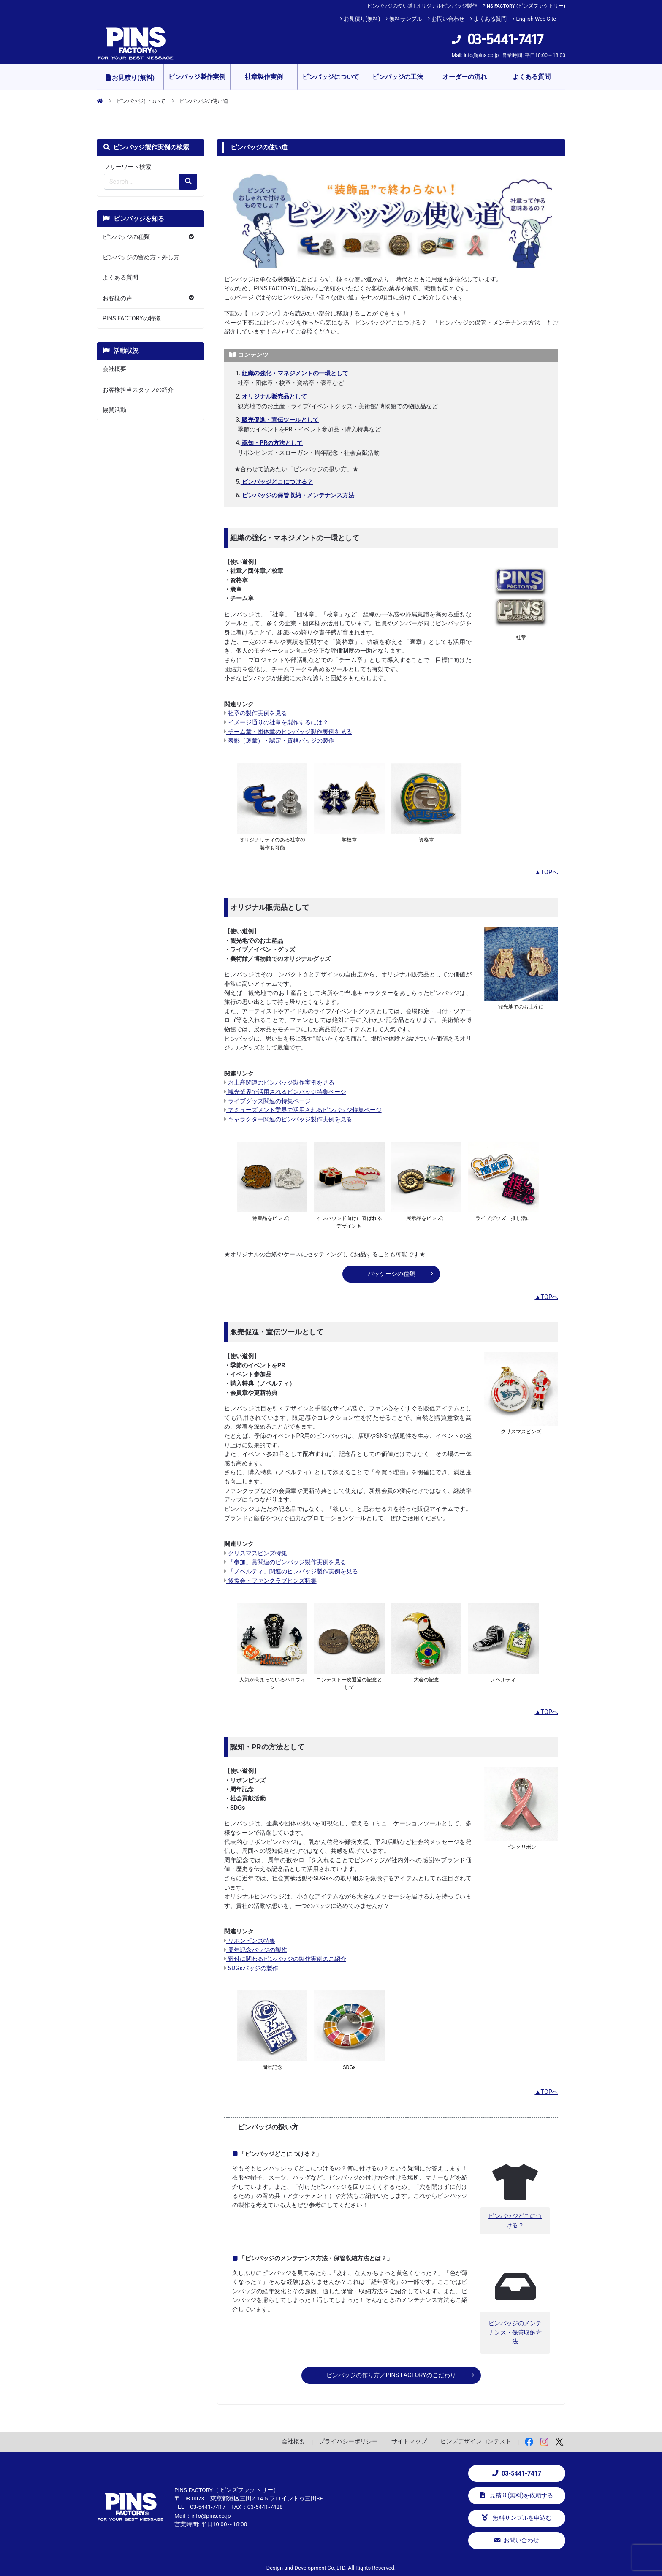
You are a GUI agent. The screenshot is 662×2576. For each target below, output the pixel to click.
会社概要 (114, 369)
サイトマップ (409, 2441)
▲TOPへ (546, 872)
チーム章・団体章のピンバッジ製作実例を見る (288, 731)
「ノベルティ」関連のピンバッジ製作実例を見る (291, 1571)
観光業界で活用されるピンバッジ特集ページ (285, 1091)
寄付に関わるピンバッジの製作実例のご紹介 (285, 1959)
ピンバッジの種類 (126, 237)
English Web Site (536, 19)
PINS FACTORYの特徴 (132, 318)
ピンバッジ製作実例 (196, 77)
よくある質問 (490, 19)
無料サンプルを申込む (517, 2518)
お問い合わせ (447, 19)
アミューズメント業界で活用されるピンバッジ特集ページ (303, 1110)
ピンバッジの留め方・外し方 (141, 257)
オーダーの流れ (464, 77)
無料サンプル (405, 19)
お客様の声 (117, 298)
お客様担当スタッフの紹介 (138, 389)
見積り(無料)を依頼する (516, 2495)
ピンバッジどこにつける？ (515, 2221)
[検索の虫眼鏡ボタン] (188, 182)
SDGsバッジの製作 (251, 1968)
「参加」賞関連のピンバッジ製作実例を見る (285, 1562)
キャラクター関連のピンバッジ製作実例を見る (288, 1119)
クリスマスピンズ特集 (255, 1553)
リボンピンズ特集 (249, 1940)
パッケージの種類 (391, 1273)
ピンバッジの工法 (397, 77)
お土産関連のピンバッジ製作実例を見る (279, 1082)
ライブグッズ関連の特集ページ (267, 1101)
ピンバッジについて (330, 77)
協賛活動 (114, 410)
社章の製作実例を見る (255, 713)
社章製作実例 (264, 77)
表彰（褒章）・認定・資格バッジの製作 (279, 740)
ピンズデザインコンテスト (475, 2441)
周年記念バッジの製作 (255, 1950)
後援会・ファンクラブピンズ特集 (270, 1580)
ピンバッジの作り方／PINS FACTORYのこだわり (391, 2375)
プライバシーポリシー (348, 2441)
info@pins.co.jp (481, 55)
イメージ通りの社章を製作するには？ (276, 722)
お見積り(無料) (362, 19)
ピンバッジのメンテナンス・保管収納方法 (515, 2332)
